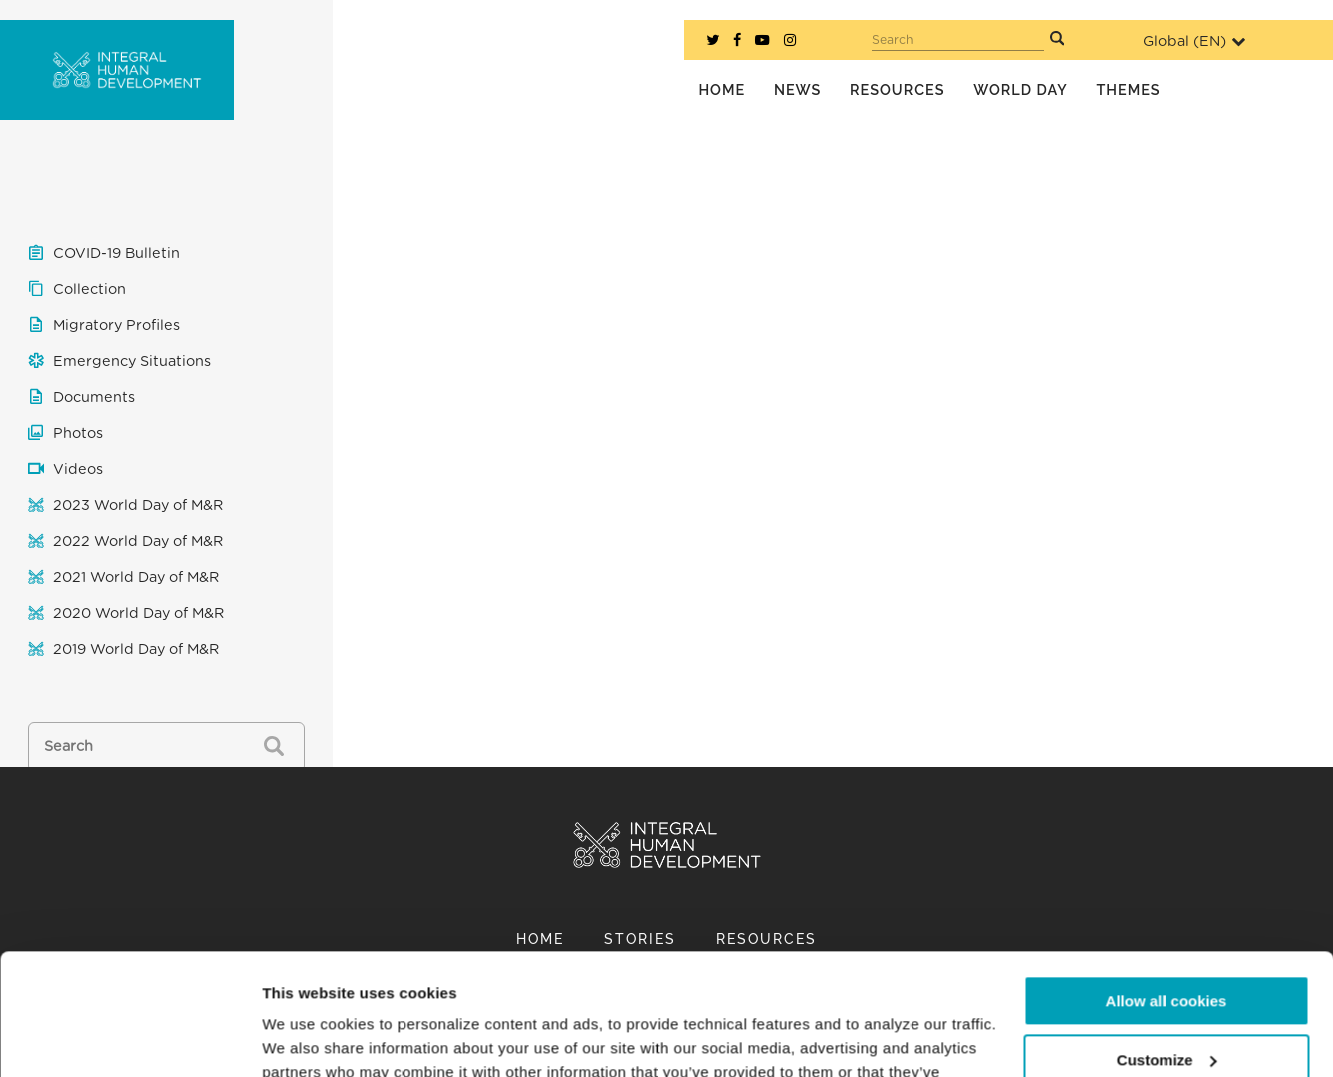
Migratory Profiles (116, 325)
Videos (78, 469)
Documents (94, 397)
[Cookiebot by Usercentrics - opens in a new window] (129, 1038)
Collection (89, 289)
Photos (78, 433)
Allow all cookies (1166, 887)
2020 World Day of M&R (138, 613)
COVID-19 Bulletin (116, 253)
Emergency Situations (132, 361)
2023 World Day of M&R (138, 505)
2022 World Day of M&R (138, 541)
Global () (1194, 41)
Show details (308, 1037)
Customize (1167, 945)
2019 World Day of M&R (136, 649)
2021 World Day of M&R (136, 577)
